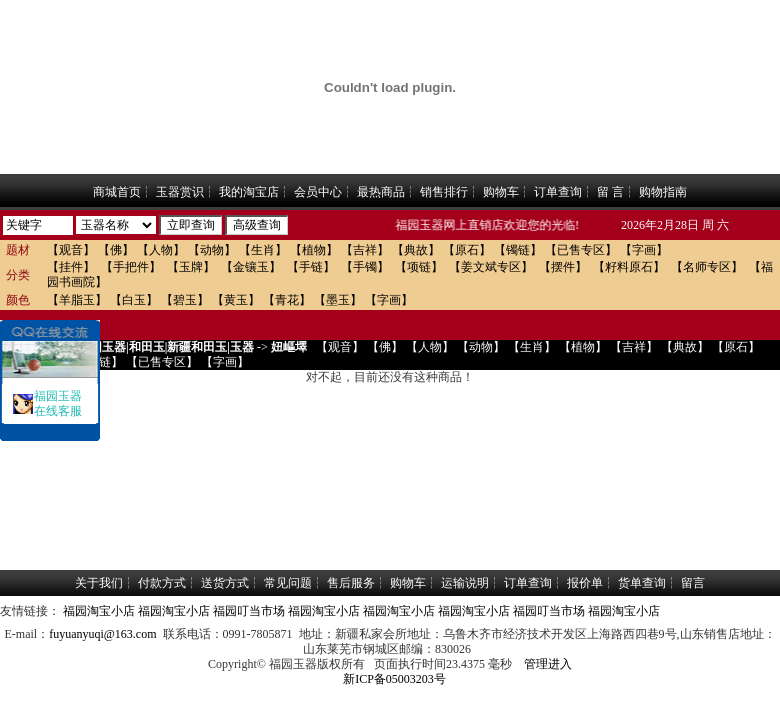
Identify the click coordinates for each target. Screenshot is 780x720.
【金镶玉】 (251, 267)
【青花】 (287, 300)
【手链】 (311, 267)
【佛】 (116, 250)
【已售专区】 (581, 250)
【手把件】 (131, 267)
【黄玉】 (236, 300)
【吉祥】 (365, 250)
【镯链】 (518, 250)
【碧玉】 (185, 300)
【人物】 (161, 250)
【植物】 (314, 250)
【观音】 (71, 250)
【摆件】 (563, 267)
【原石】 (467, 250)
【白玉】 (134, 300)
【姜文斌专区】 (491, 267)
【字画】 (644, 250)
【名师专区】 (707, 267)
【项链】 (419, 267)
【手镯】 (365, 267)
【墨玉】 (338, 300)
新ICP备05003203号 (394, 679)
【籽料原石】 (629, 267)
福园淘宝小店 (99, 611)
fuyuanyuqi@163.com (102, 634)
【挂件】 (71, 267)
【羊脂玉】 (77, 300)
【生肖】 (263, 250)
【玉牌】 (191, 267)
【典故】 (416, 250)
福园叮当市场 (249, 611)
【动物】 (212, 250)
